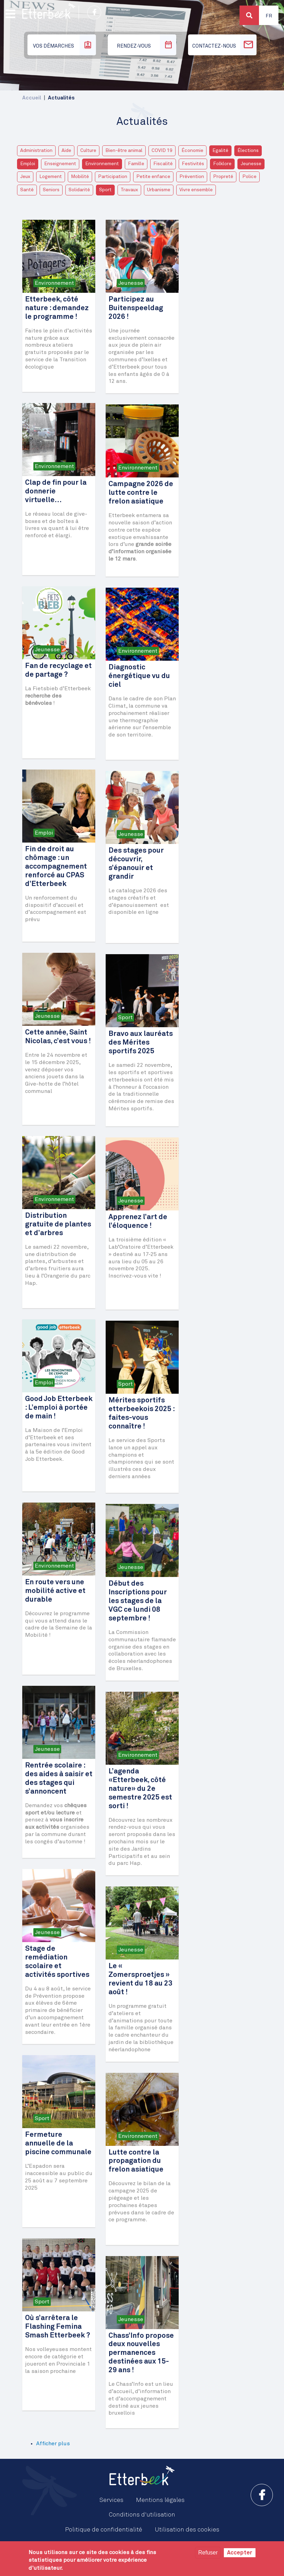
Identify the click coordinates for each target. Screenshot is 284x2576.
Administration (36, 150)
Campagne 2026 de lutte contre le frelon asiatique (140, 493)
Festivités (193, 163)
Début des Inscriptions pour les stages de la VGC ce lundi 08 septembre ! (137, 1601)
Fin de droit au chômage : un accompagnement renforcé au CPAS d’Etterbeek (56, 867)
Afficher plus (53, 2443)
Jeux (25, 176)
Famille (136, 163)
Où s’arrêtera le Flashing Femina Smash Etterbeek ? (57, 2327)
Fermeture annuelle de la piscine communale (58, 2143)
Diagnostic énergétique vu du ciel (139, 676)
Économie (192, 150)
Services (111, 2500)
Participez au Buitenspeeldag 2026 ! (135, 308)
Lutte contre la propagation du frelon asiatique (135, 2161)
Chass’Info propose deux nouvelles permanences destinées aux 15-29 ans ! (141, 2353)
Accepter (239, 2552)
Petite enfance (153, 176)
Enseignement (60, 163)
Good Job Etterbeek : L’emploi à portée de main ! (58, 1407)
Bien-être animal (124, 150)
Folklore (222, 163)
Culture (88, 150)
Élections (248, 150)
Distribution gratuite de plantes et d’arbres (58, 1224)
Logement (50, 176)
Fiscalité (163, 163)
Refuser (208, 2552)
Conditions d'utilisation (142, 2515)
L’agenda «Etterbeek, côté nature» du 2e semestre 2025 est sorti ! (140, 1789)
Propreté (223, 176)
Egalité (220, 150)
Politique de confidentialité (103, 2530)
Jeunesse (251, 163)
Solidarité (79, 189)
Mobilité (80, 176)
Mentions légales (160, 2500)
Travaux (129, 189)
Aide (66, 150)
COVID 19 (162, 150)
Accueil (31, 97)
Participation (112, 176)
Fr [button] (269, 16)
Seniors (51, 189)
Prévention (191, 176)
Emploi (27, 163)
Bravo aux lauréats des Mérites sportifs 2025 (140, 1042)
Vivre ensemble (196, 189)
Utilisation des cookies (187, 2530)
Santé (27, 189)
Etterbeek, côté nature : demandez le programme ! (57, 308)
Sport (105, 189)
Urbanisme (158, 189)
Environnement (102, 163)
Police (249, 176)
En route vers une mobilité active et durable (55, 1591)
